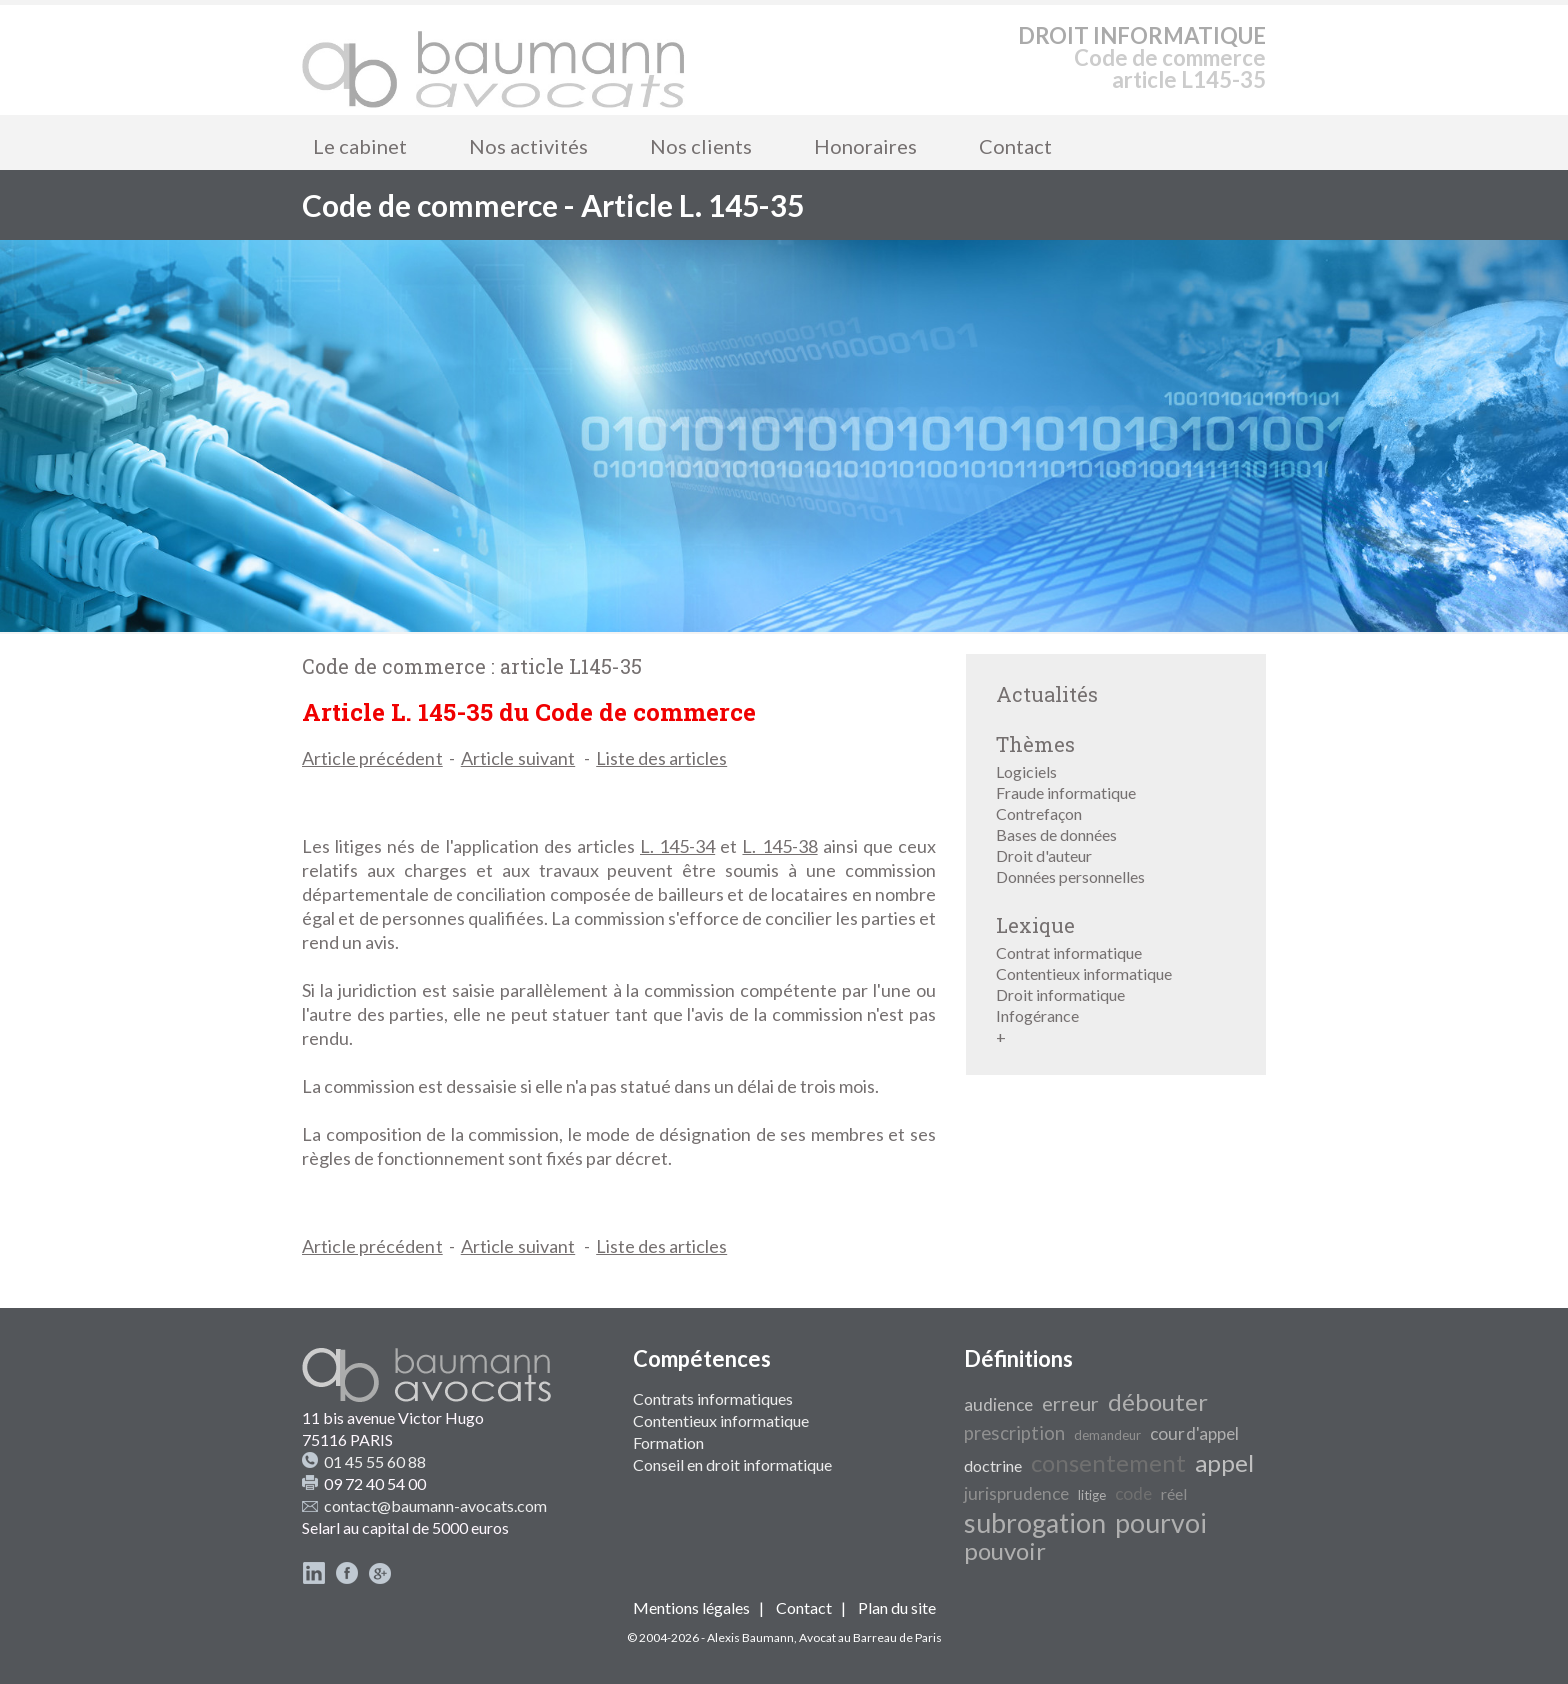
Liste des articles (661, 758)
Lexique (1035, 925)
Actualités (1047, 694)
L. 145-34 (677, 846)
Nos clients (701, 146)
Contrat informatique (1069, 952)
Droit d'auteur (1044, 855)
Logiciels (1026, 771)
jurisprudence (1016, 1493)
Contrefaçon (1039, 813)
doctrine (993, 1465)
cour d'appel (1194, 1433)
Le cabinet (360, 146)
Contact (1015, 146)
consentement (1108, 1462)
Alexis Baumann (750, 1637)
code (1133, 1493)
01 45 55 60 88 (375, 1461)
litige (1092, 1495)
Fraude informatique (1066, 792)
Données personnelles (1070, 876)
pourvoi (1161, 1523)
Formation (668, 1442)
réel (1174, 1493)
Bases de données (1056, 834)
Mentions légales (691, 1607)
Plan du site (897, 1607)
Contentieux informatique (1084, 973)
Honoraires (865, 146)
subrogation (1035, 1523)
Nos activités (528, 146)
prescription (1014, 1433)
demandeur (1107, 1435)
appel (1224, 1462)
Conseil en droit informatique (732, 1464)
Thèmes (1035, 744)
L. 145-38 (779, 846)
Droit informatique (1060, 994)
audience (998, 1404)
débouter (1158, 1401)
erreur (1070, 1403)
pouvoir (1005, 1550)
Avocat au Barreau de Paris (870, 1637)
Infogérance (1037, 1015)
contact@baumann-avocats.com (435, 1505)
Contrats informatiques (713, 1398)
